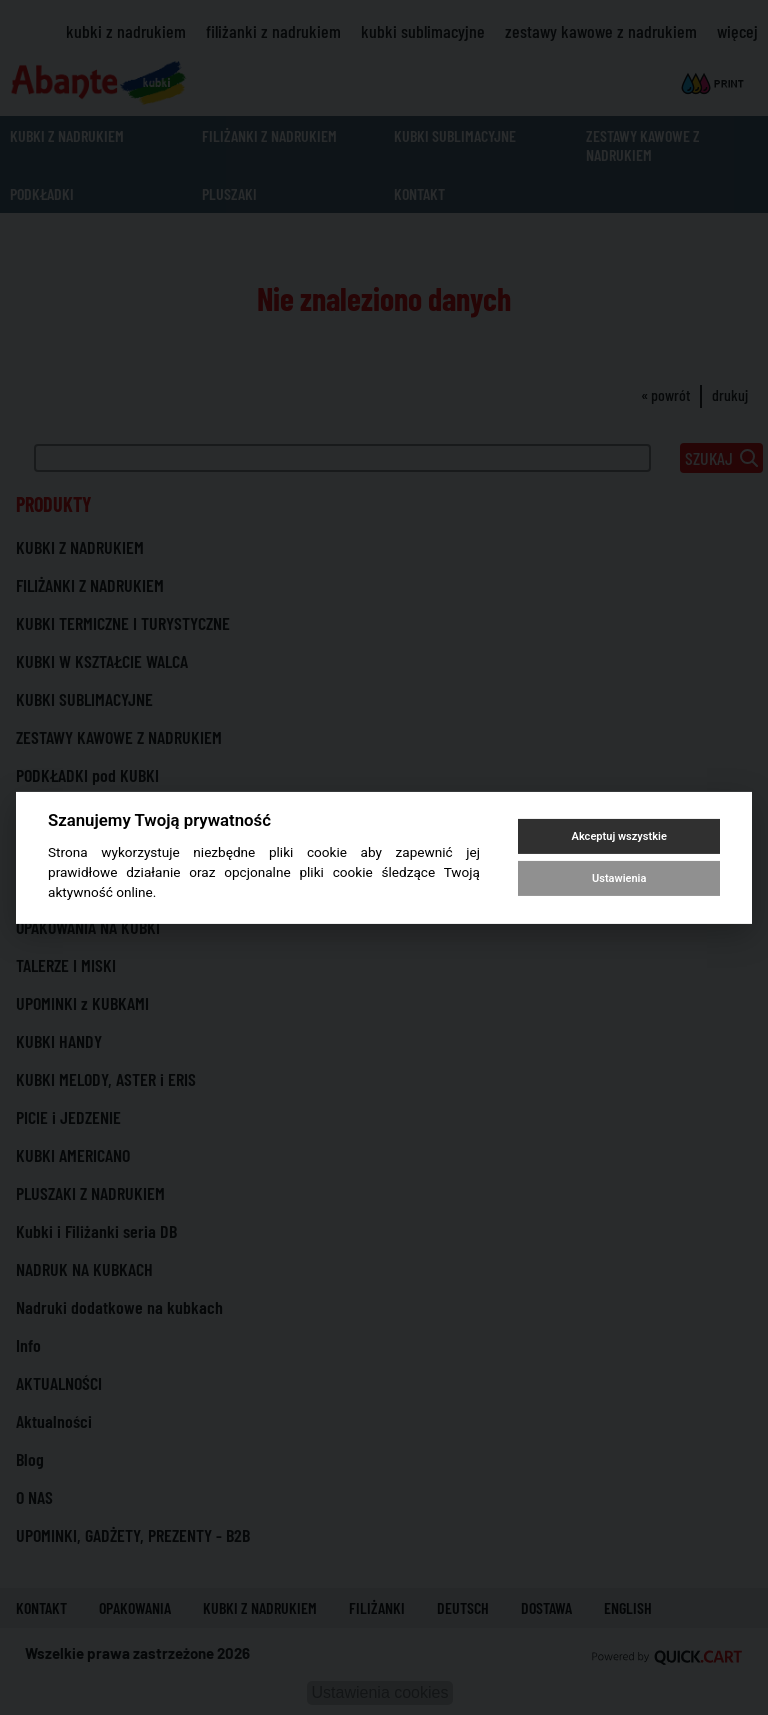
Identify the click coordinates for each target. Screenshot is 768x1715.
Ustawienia (619, 878)
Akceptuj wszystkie (619, 836)
